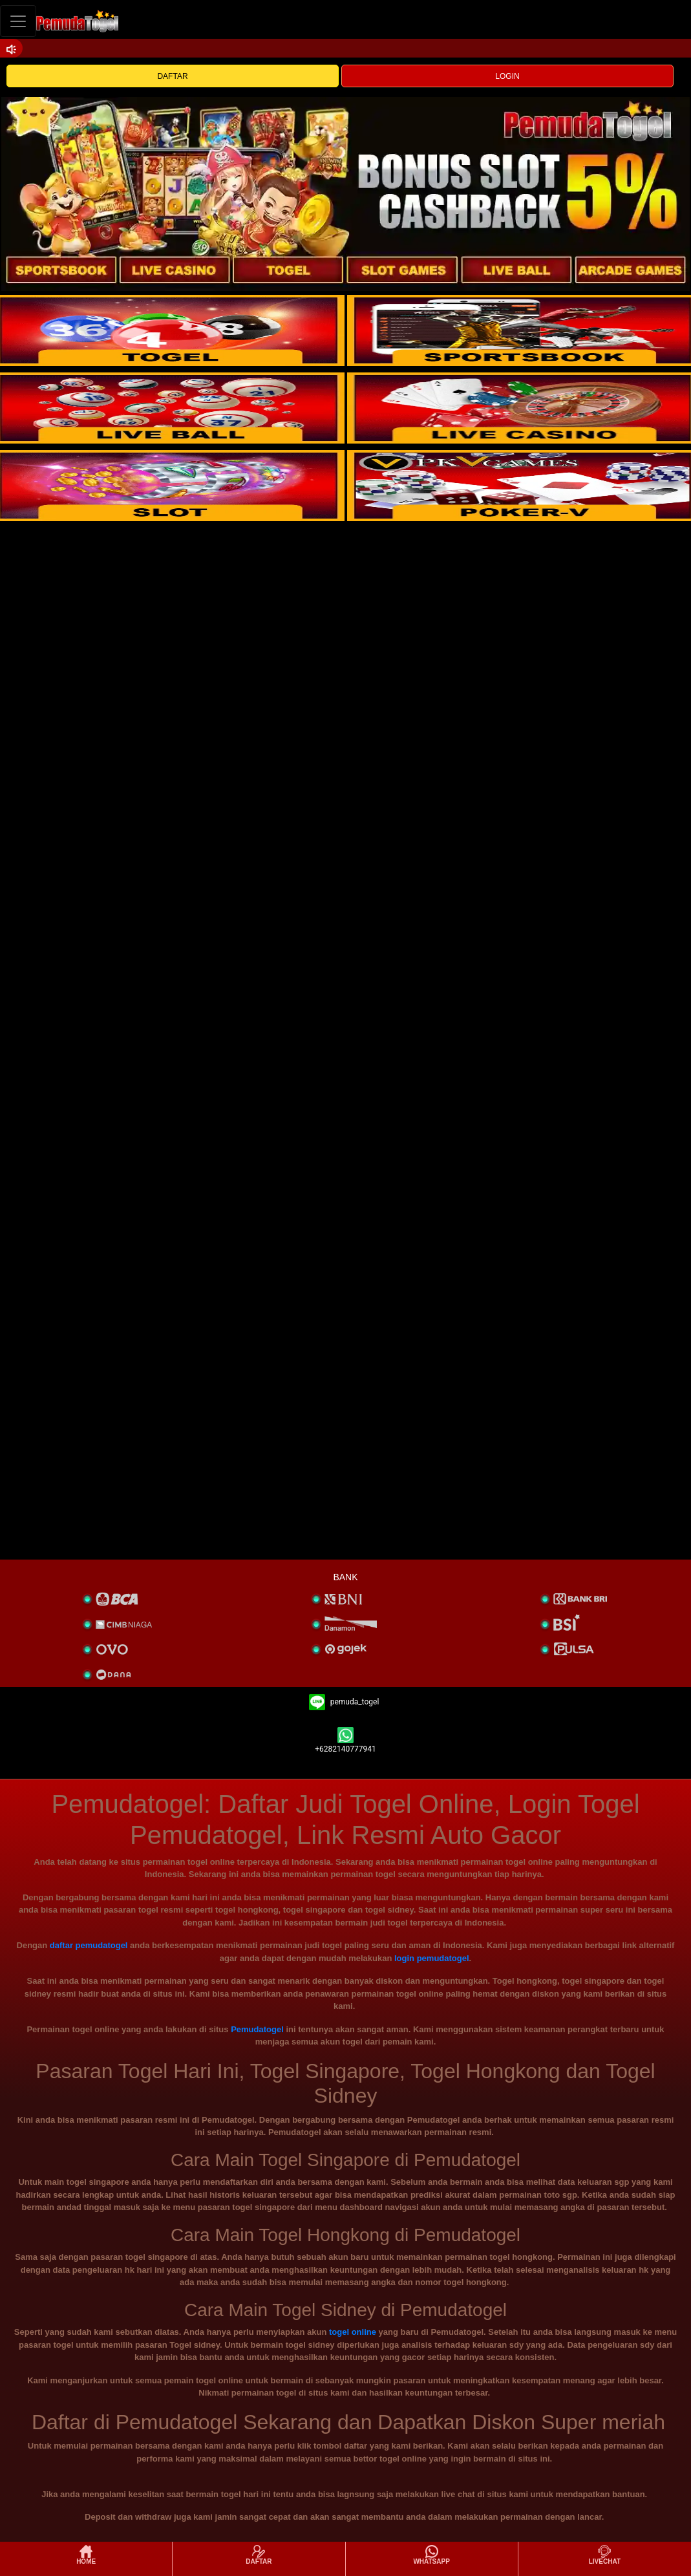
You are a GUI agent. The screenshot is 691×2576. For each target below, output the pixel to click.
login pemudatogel (431, 1958)
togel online (352, 2332)
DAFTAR (172, 76)
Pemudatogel (257, 2029)
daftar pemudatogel (89, 1945)
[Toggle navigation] (18, 21)
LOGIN (507, 76)
